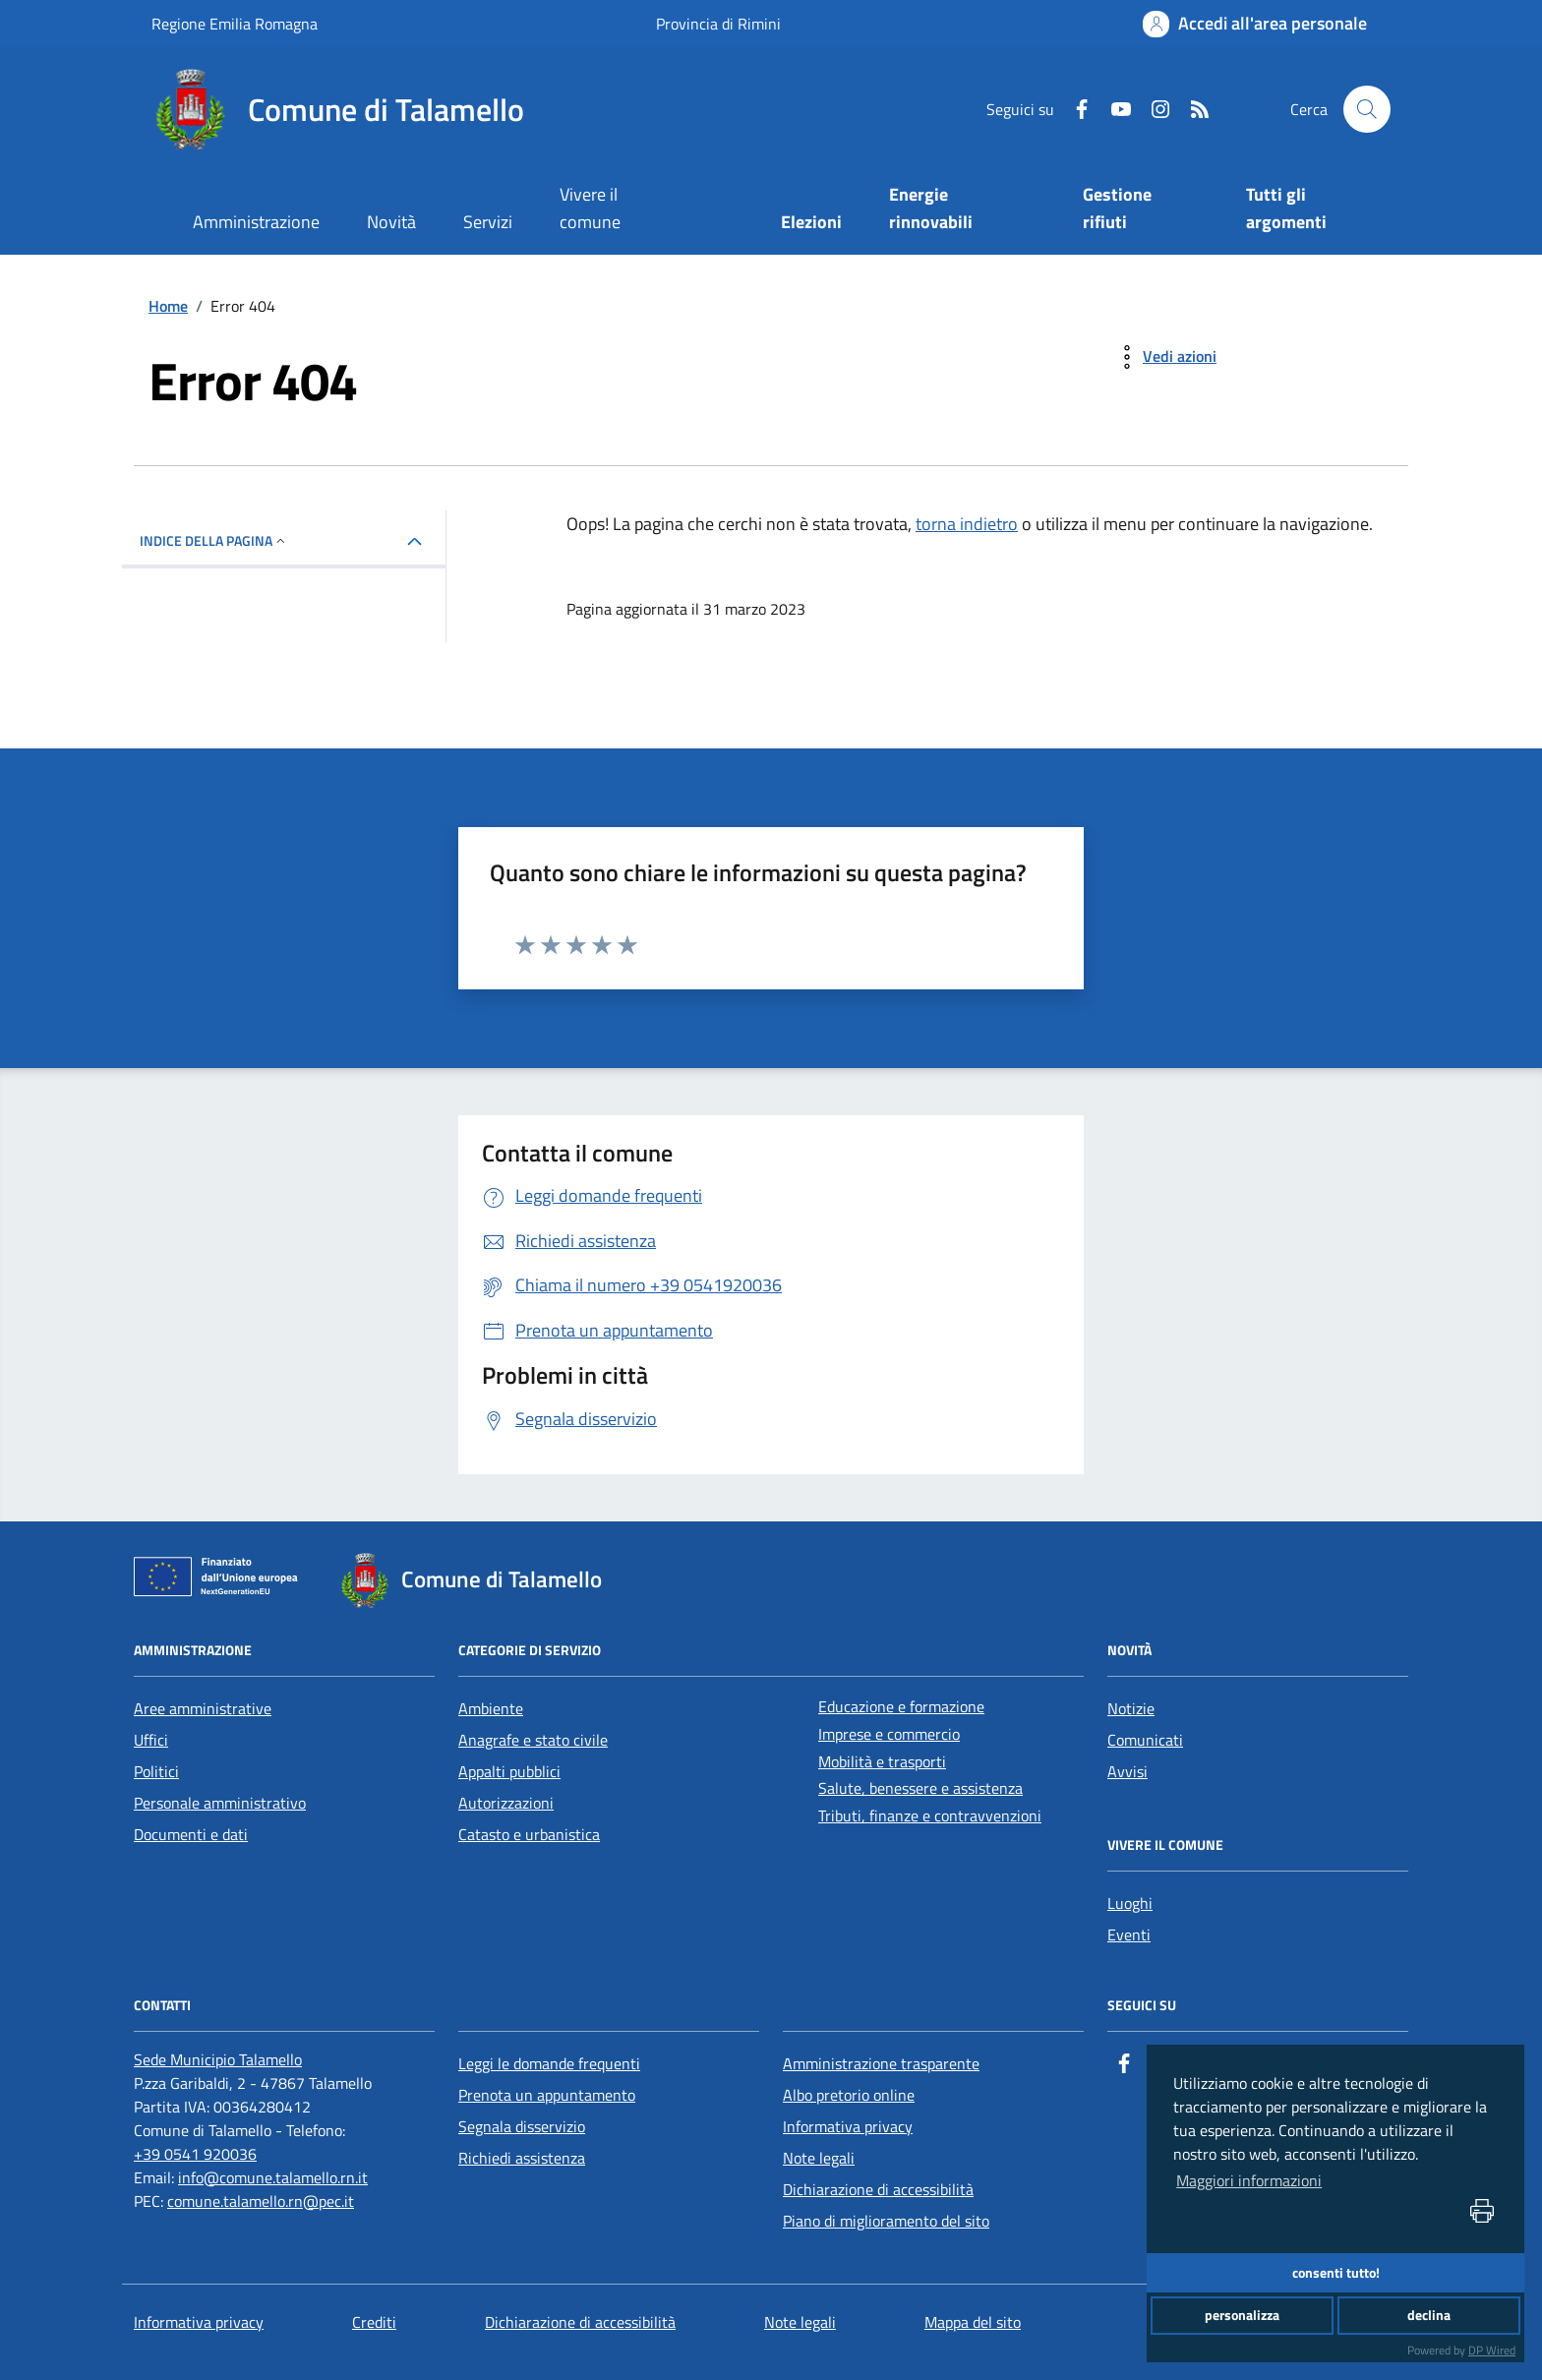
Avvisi (1127, 1771)
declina (1429, 2315)
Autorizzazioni (506, 1803)
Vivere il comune (590, 208)
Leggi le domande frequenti (549, 2063)
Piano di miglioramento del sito (886, 2220)
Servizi (487, 221)
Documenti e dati (191, 1834)
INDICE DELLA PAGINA (214, 540)
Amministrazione (256, 221)
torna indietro (967, 523)
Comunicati (1145, 1740)
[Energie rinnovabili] (961, 210)
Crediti (374, 2322)
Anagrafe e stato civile (533, 1740)
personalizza (1242, 2315)
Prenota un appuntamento (546, 2095)
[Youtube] (1113, 109)
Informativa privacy (848, 2126)
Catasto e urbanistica (529, 1834)
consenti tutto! (1336, 2273)
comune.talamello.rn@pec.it (260, 2201)
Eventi (1129, 1934)
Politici (156, 1771)
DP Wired (1491, 2350)
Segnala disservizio (521, 2126)
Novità (391, 221)
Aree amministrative (202, 1708)
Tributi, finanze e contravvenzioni (929, 1815)
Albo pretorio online (849, 2095)
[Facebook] (1074, 109)
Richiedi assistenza (521, 2158)
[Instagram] (1152, 109)
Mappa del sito (972, 2322)
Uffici (151, 1740)
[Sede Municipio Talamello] (218, 2059)
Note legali (819, 2158)
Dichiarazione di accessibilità (878, 2189)
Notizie (1131, 1708)
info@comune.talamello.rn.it (273, 2177)
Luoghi (1130, 1903)
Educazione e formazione (901, 1706)
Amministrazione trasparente (881, 2063)
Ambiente (490, 1708)
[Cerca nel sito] (1367, 109)
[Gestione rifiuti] (1141, 210)
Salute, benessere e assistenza (920, 1788)
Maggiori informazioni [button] (1249, 2180)
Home (168, 306)
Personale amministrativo (220, 1803)
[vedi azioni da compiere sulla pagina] (1163, 357)
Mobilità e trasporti (882, 1761)
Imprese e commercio (889, 1734)
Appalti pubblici (509, 1771)
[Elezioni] (812, 224)
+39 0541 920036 (195, 2154)
